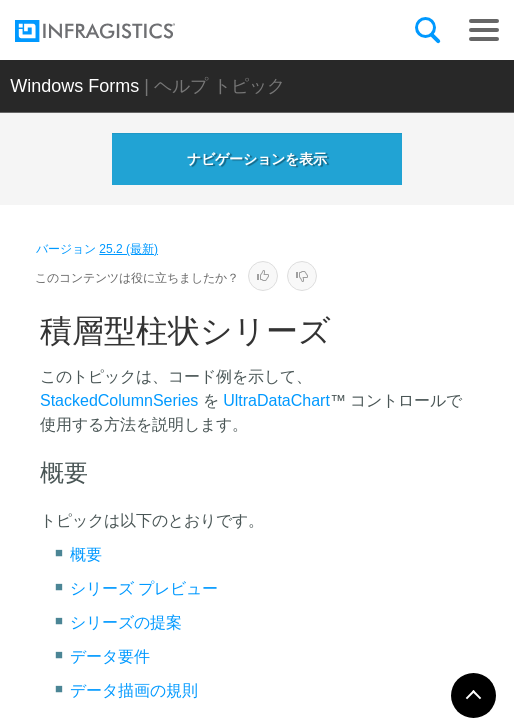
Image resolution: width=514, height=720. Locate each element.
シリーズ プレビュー (144, 588)
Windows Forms (74, 86)
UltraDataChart (276, 400)
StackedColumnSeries (119, 400)
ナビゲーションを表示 (257, 159)
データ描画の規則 (134, 690)
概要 (86, 554)
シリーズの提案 (126, 622)
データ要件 (110, 656)
